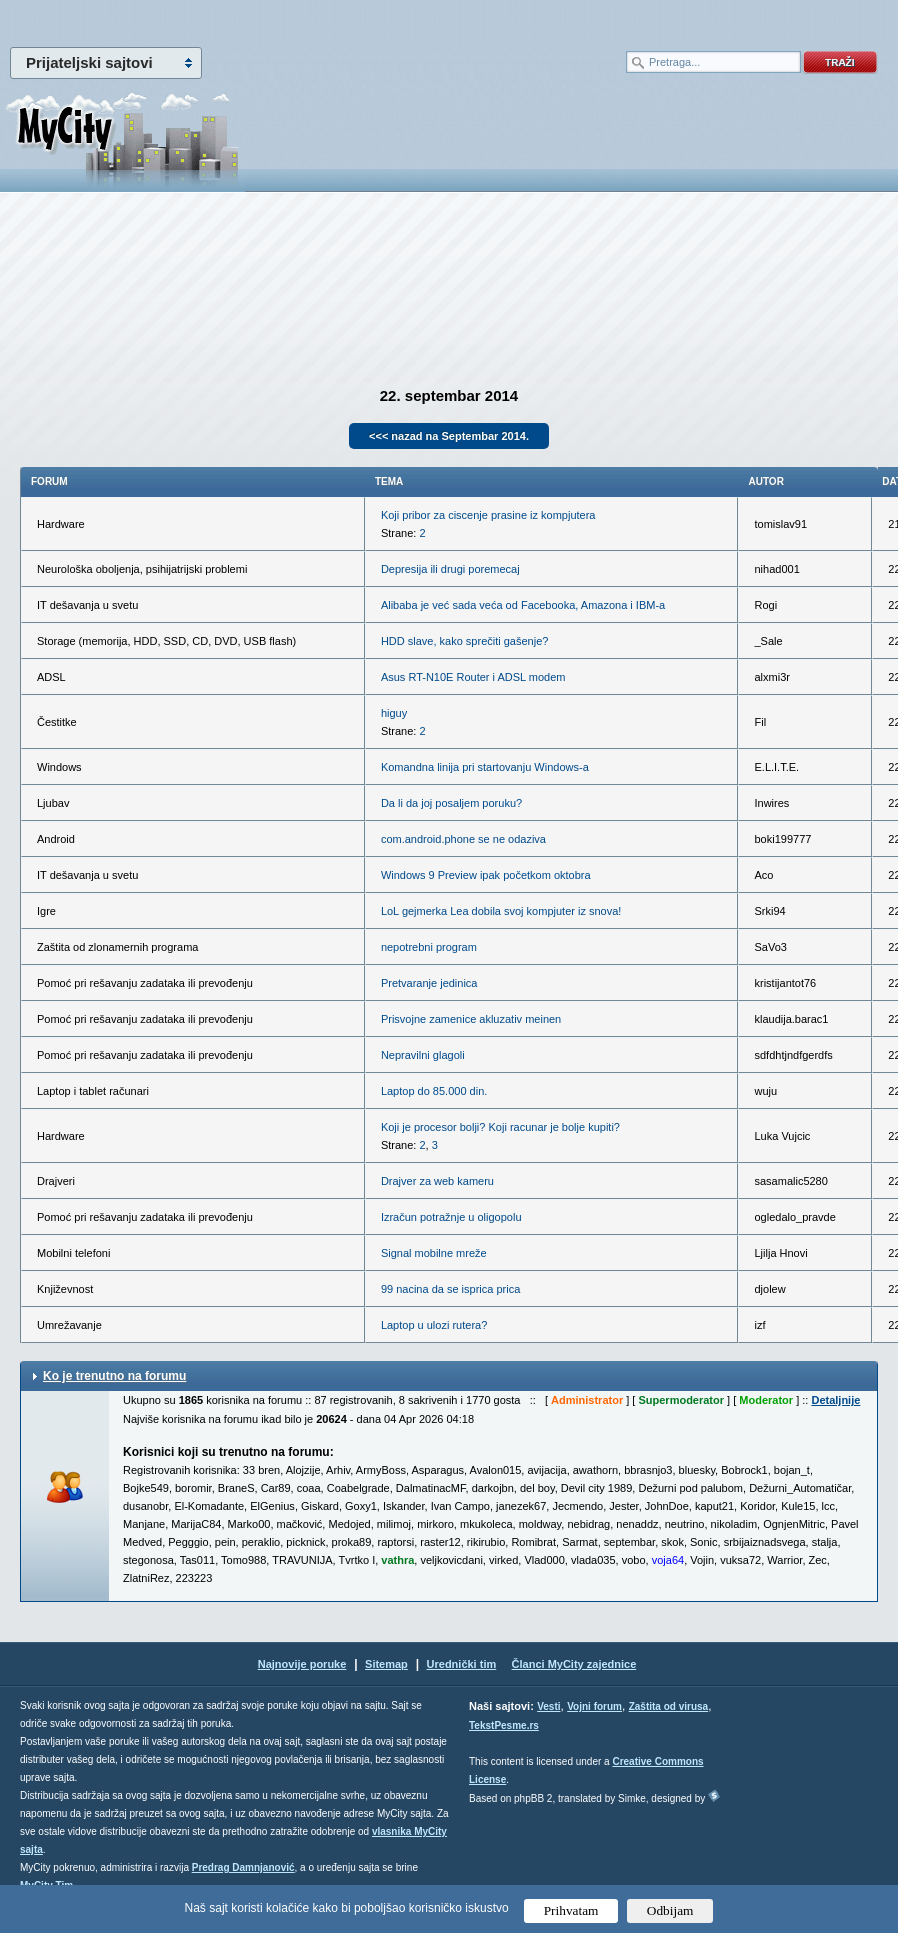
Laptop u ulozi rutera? (434, 1325)
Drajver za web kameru (437, 1181)
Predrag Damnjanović (243, 1867)
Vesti (548, 1706)
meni (224, 20)
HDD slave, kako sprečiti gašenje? (465, 641)
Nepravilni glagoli (423, 1055)
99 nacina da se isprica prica (450, 1289)
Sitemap (386, 1664)
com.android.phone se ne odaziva (463, 839)
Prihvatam (571, 1910)
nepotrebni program (429, 947)
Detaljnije (835, 1400)
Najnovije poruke (302, 1664)
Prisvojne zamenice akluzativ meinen (471, 1019)
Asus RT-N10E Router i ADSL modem (473, 677)
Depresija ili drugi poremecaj (450, 569)
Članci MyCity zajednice (574, 1664)
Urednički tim (462, 1664)
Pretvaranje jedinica (429, 983)
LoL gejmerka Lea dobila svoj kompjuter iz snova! (501, 911)
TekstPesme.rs (504, 1725)
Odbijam (670, 1910)
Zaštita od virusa (668, 1706)
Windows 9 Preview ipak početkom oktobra (486, 875)
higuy (394, 713)
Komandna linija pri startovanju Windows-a (485, 767)
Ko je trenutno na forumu (114, 1376)
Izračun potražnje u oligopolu (451, 1217)
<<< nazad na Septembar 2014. (449, 436)
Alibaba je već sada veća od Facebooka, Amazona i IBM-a (523, 605)
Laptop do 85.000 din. (434, 1091)
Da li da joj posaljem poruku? (451, 803)
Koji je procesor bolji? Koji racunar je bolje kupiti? (500, 1127)
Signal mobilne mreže (434, 1253)
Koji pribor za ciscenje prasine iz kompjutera (488, 515)
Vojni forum (594, 1706)
